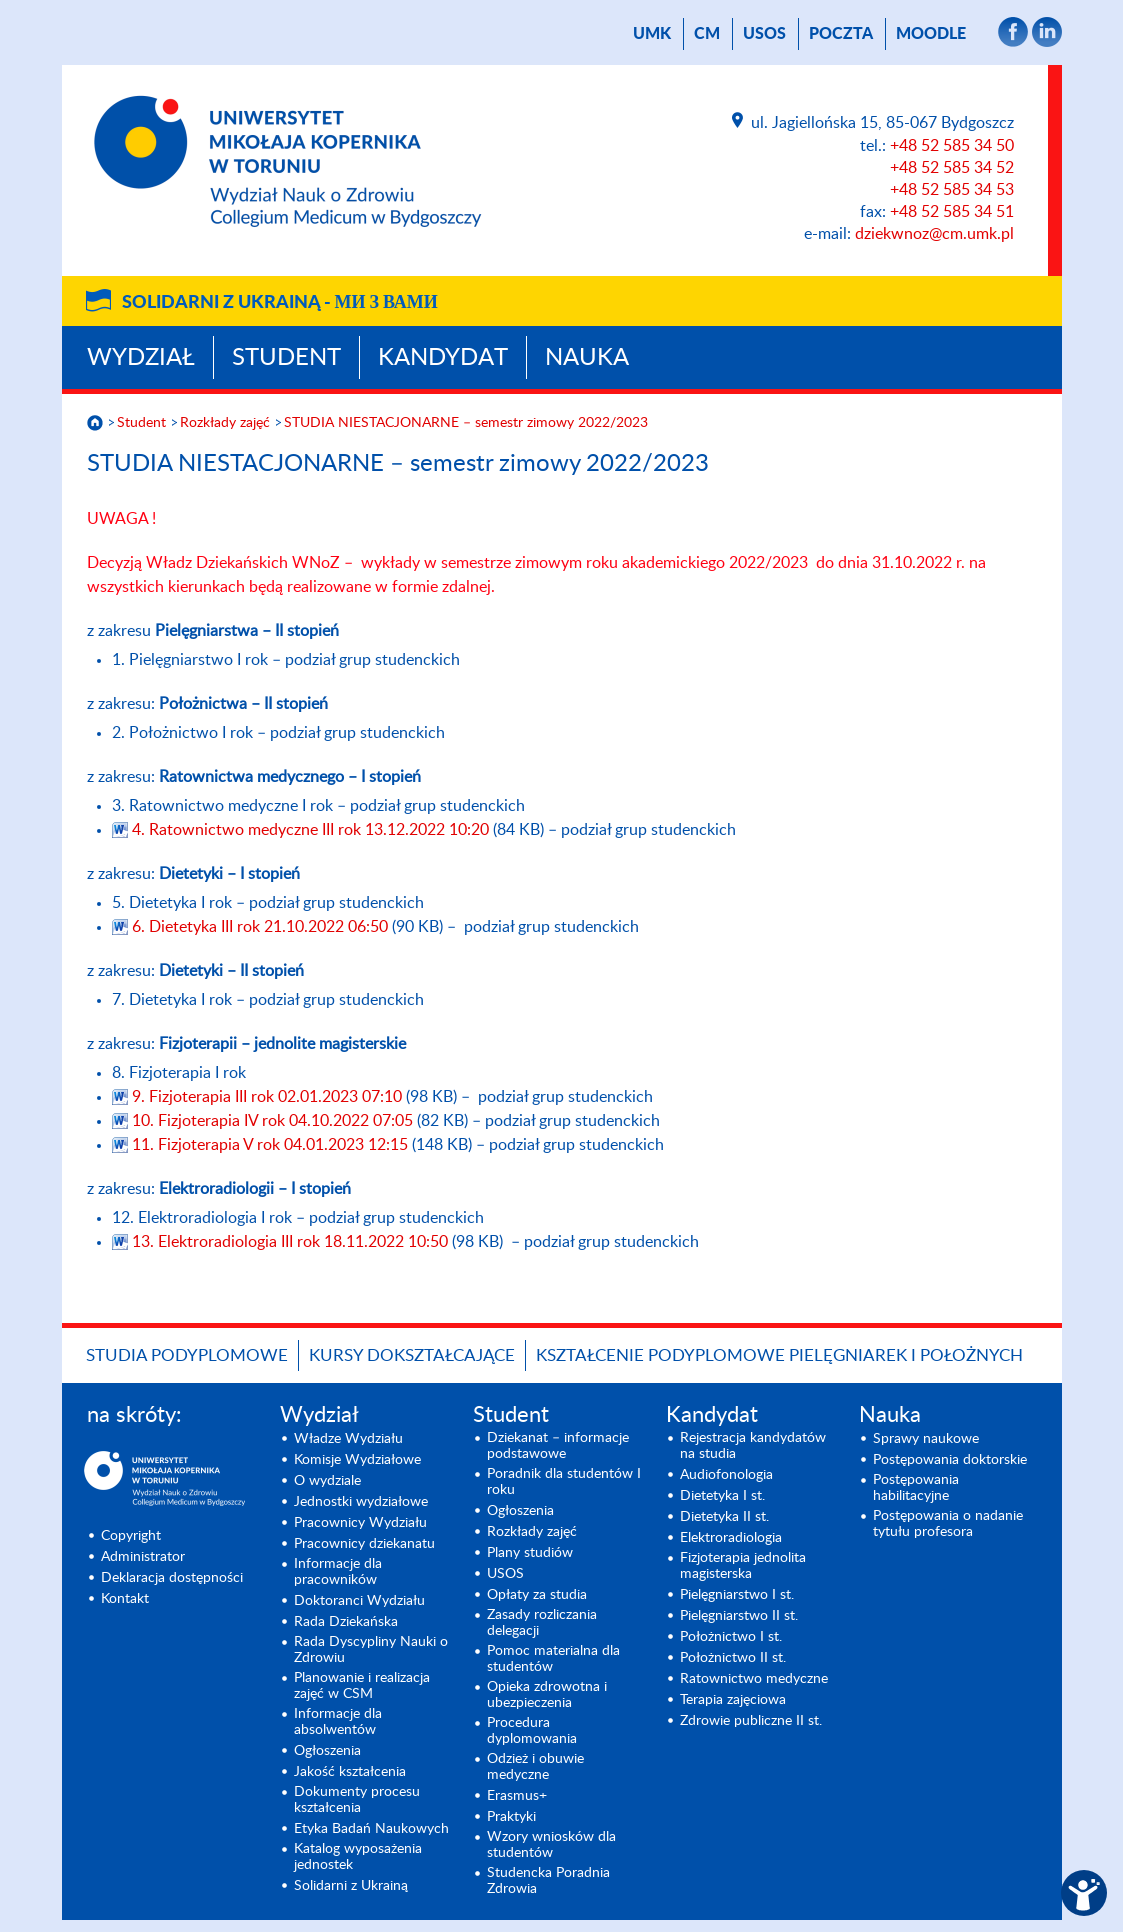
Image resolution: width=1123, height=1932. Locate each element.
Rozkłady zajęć (225, 423)
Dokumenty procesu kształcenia (357, 1800)
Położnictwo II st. (733, 1658)
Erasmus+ (517, 1796)
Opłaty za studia (537, 1595)
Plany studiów (530, 1553)
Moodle (931, 34)
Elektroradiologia (731, 1538)
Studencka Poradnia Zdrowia (548, 1881)
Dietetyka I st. (722, 1496)
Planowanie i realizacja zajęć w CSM (362, 1686)
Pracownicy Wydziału (360, 1523)
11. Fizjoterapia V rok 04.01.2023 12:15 (272, 1145)
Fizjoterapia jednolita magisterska (743, 1566)
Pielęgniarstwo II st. (739, 1616)
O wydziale (327, 1481)
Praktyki (511, 1817)
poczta (841, 34)
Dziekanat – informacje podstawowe (558, 1446)
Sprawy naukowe (926, 1439)
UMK (652, 34)
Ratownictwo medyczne (754, 1679)
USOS (764, 34)
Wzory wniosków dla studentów (551, 1845)
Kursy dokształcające (412, 1355)
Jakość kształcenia (350, 1772)
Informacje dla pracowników (338, 1572)
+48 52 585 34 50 (952, 146)
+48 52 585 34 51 (952, 212)
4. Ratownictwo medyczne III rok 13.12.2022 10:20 (312, 830)
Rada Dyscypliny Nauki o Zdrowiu (371, 1650)
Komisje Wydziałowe (357, 1460)
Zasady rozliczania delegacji (542, 1623)
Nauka (587, 358)
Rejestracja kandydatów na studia (753, 1446)
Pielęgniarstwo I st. (737, 1595)
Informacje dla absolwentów (338, 1722)
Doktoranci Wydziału (359, 1601)
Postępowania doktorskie (950, 1460)
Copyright (131, 1536)
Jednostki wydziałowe (361, 1502)
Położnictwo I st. (731, 1637)
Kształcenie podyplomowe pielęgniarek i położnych (779, 1355)
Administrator (143, 1557)
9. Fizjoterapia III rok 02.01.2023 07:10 (269, 1097)
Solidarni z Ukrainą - (280, 303)
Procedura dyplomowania (532, 1731)
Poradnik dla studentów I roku (564, 1482)
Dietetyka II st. (724, 1517)
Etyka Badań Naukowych (371, 1829)
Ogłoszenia (327, 1751)
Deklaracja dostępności (172, 1578)
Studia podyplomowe (187, 1355)
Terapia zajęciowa (733, 1700)
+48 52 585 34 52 (952, 168)
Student (286, 358)
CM (707, 34)
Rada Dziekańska (346, 1622)
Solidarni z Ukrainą (351, 1886)
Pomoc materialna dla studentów (553, 1659)
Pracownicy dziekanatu (364, 1544)
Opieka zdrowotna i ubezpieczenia (547, 1695)
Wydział (141, 358)
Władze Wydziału (348, 1439)
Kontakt (125, 1599)
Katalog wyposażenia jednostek (358, 1857)
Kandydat (443, 358)
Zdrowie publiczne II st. (751, 1721)
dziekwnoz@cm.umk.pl (934, 234)
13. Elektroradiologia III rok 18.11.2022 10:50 (292, 1242)
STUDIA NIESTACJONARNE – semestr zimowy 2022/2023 (466, 423)
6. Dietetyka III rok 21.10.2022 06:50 (262, 927)
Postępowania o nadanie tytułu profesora (948, 1524)
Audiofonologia (726, 1475)
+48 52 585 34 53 (952, 190)
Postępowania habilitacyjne (916, 1488)
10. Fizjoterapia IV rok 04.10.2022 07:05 (274, 1121)
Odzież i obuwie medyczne (535, 1767)
